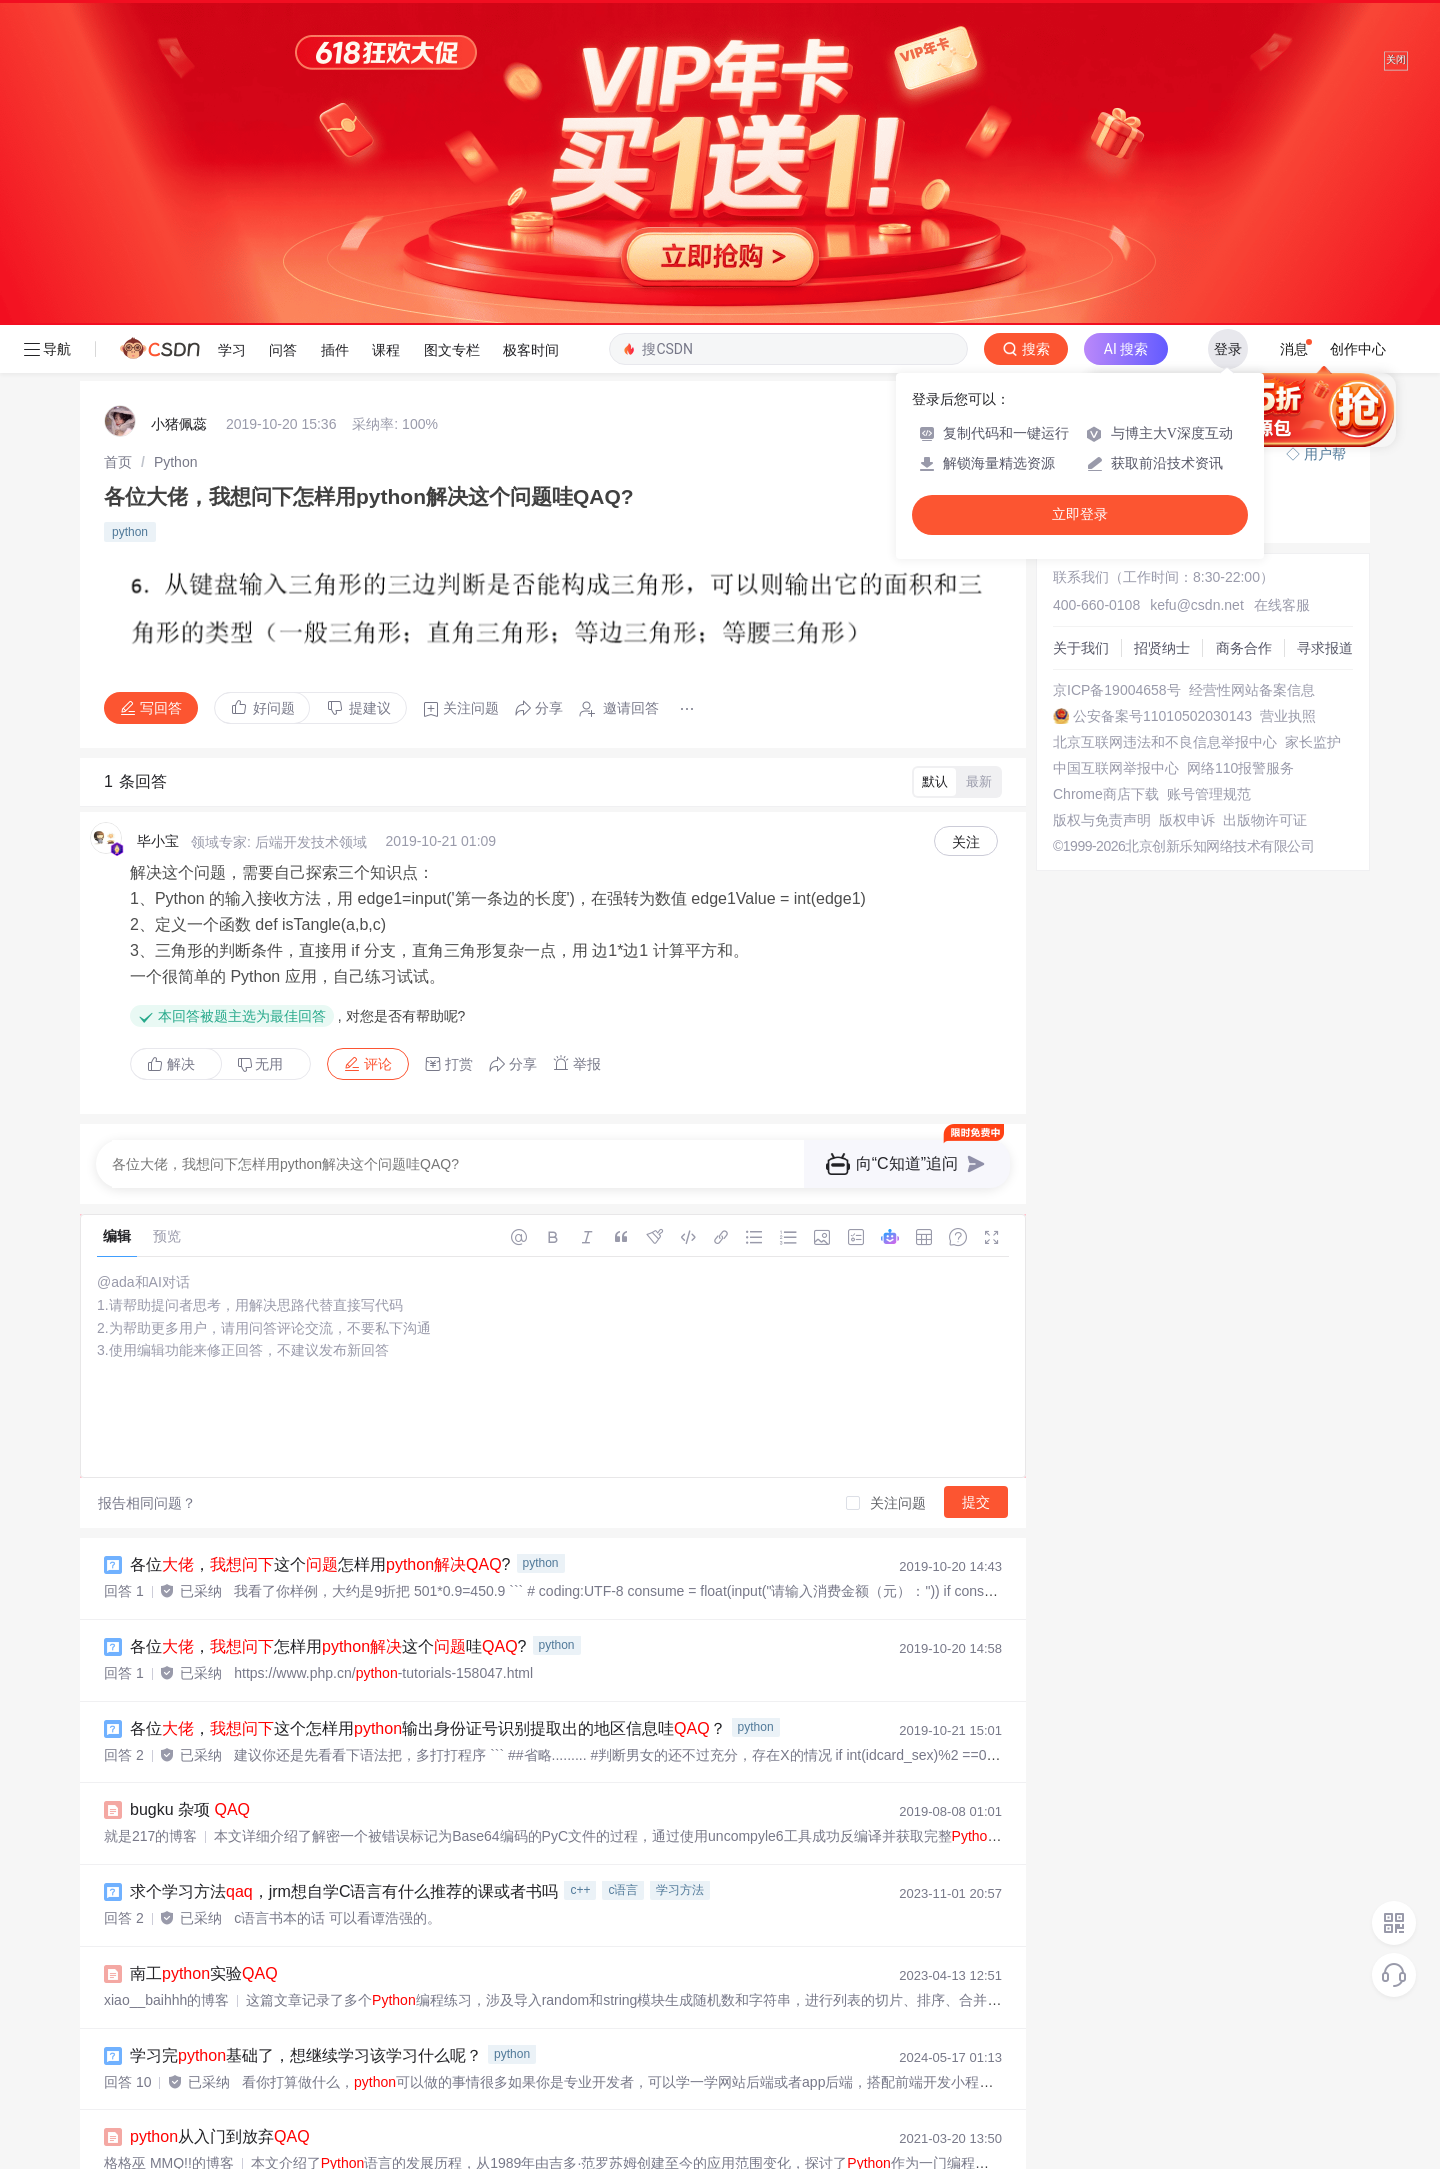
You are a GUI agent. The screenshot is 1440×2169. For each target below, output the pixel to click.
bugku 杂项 (190, 1484)
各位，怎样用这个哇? (328, 1321)
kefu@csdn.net (1197, 280)
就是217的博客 (150, 1511)
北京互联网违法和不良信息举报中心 (1165, 417)
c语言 (623, 1565)
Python (176, 137)
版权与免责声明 (1102, 495)
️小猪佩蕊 (179, 99)
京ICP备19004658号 (1117, 365)
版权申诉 (1187, 495)
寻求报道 (1325, 323)
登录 (1228, 24)
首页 (118, 137)
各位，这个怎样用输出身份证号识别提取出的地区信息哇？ (428, 1403)
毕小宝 (158, 516)
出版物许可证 (1265, 495)
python (130, 207)
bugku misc (190, 1975)
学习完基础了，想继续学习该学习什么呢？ (306, 1730)
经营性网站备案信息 (1252, 365)
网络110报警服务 (1240, 443)
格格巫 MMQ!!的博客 (169, 1838)
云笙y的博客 (142, 2002)
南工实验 (204, 1648)
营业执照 (1288, 391)
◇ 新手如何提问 (1107, 174)
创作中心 (1358, 24)
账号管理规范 (1209, 469)
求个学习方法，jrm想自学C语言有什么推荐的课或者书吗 (344, 1566)
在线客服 (1282, 280)
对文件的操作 (217, 2138)
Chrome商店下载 (1106, 469)
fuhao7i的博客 (148, 1920)
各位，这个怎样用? (320, 1239)
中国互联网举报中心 (1116, 443)
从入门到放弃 (220, 1811)
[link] (118, 137)
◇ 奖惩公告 (1093, 194)
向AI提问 (1297, 81)
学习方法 (680, 1565)
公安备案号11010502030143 (1162, 391)
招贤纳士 (1162, 323)
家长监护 (1313, 417)
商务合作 (1244, 323)
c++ (580, 1565)
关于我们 (1081, 323)
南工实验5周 (217, 2057)
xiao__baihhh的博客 (166, 1675)
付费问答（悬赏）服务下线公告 (1156, 129)
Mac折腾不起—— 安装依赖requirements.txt (327, 1893)
